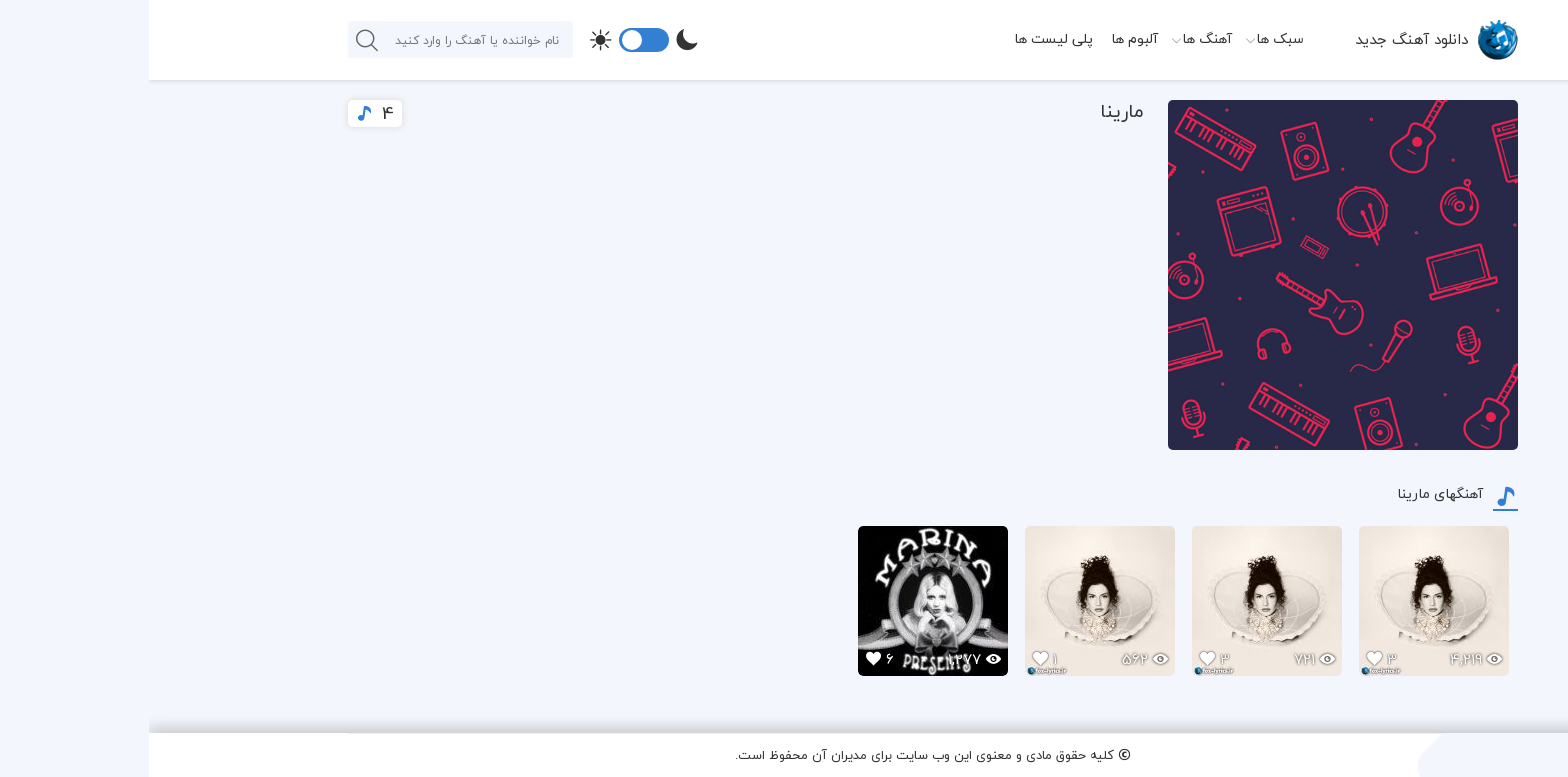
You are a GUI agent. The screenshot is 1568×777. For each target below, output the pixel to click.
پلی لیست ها (904, 38)
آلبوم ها (985, 38)
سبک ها (1131, 38)
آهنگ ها (1058, 38)
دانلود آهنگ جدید (1262, 39)
